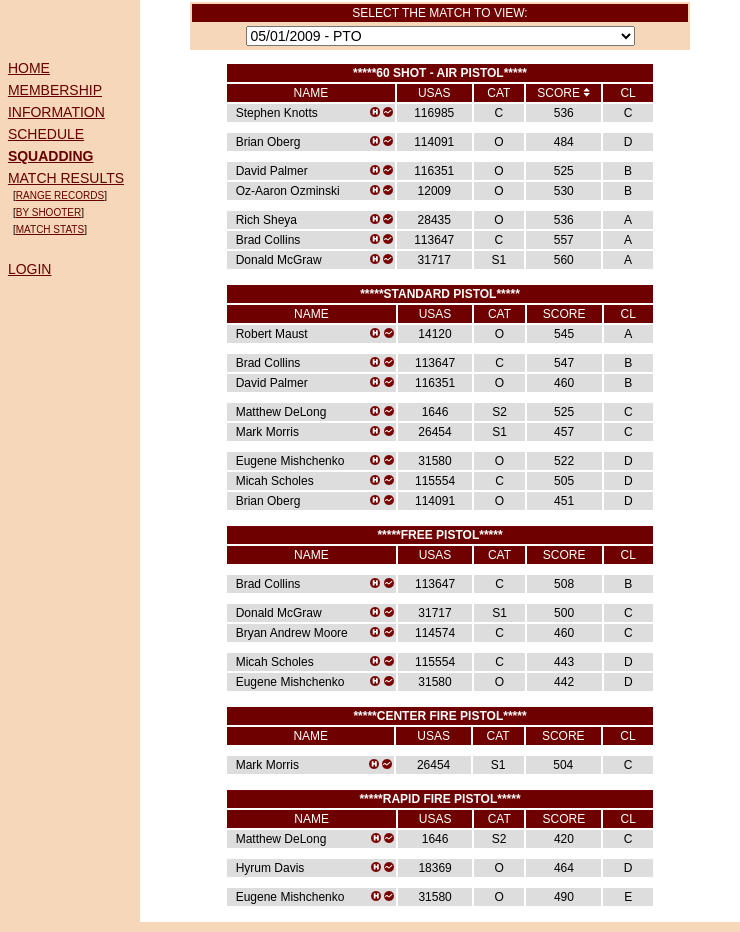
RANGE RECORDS (60, 195)
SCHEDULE (46, 134)
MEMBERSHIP (55, 90)
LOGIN (30, 269)
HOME (29, 68)
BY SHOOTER (48, 212)
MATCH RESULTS (66, 178)
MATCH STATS (50, 229)
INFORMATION (56, 112)
